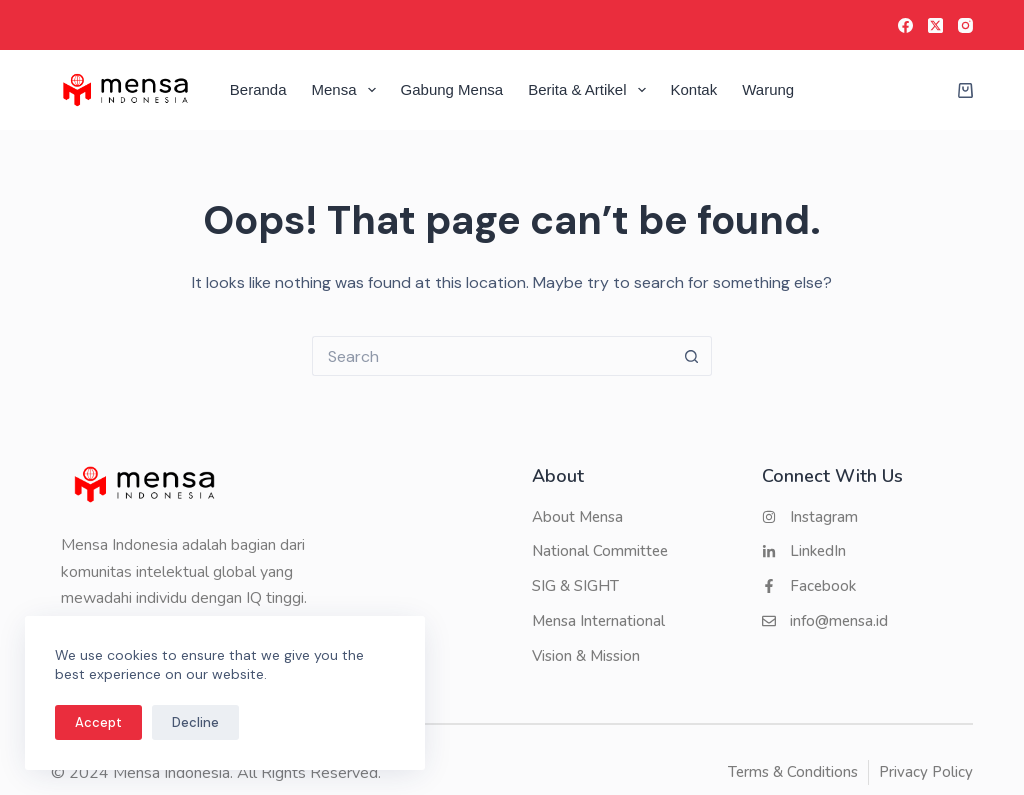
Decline (195, 722)
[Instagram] (965, 25)
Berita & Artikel (590, 90)
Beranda (258, 89)
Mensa (348, 90)
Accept (98, 722)
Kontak (694, 89)
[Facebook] (905, 25)
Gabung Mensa (452, 89)
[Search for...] (492, 356)
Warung (768, 89)
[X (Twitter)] (935, 25)
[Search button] (692, 356)
